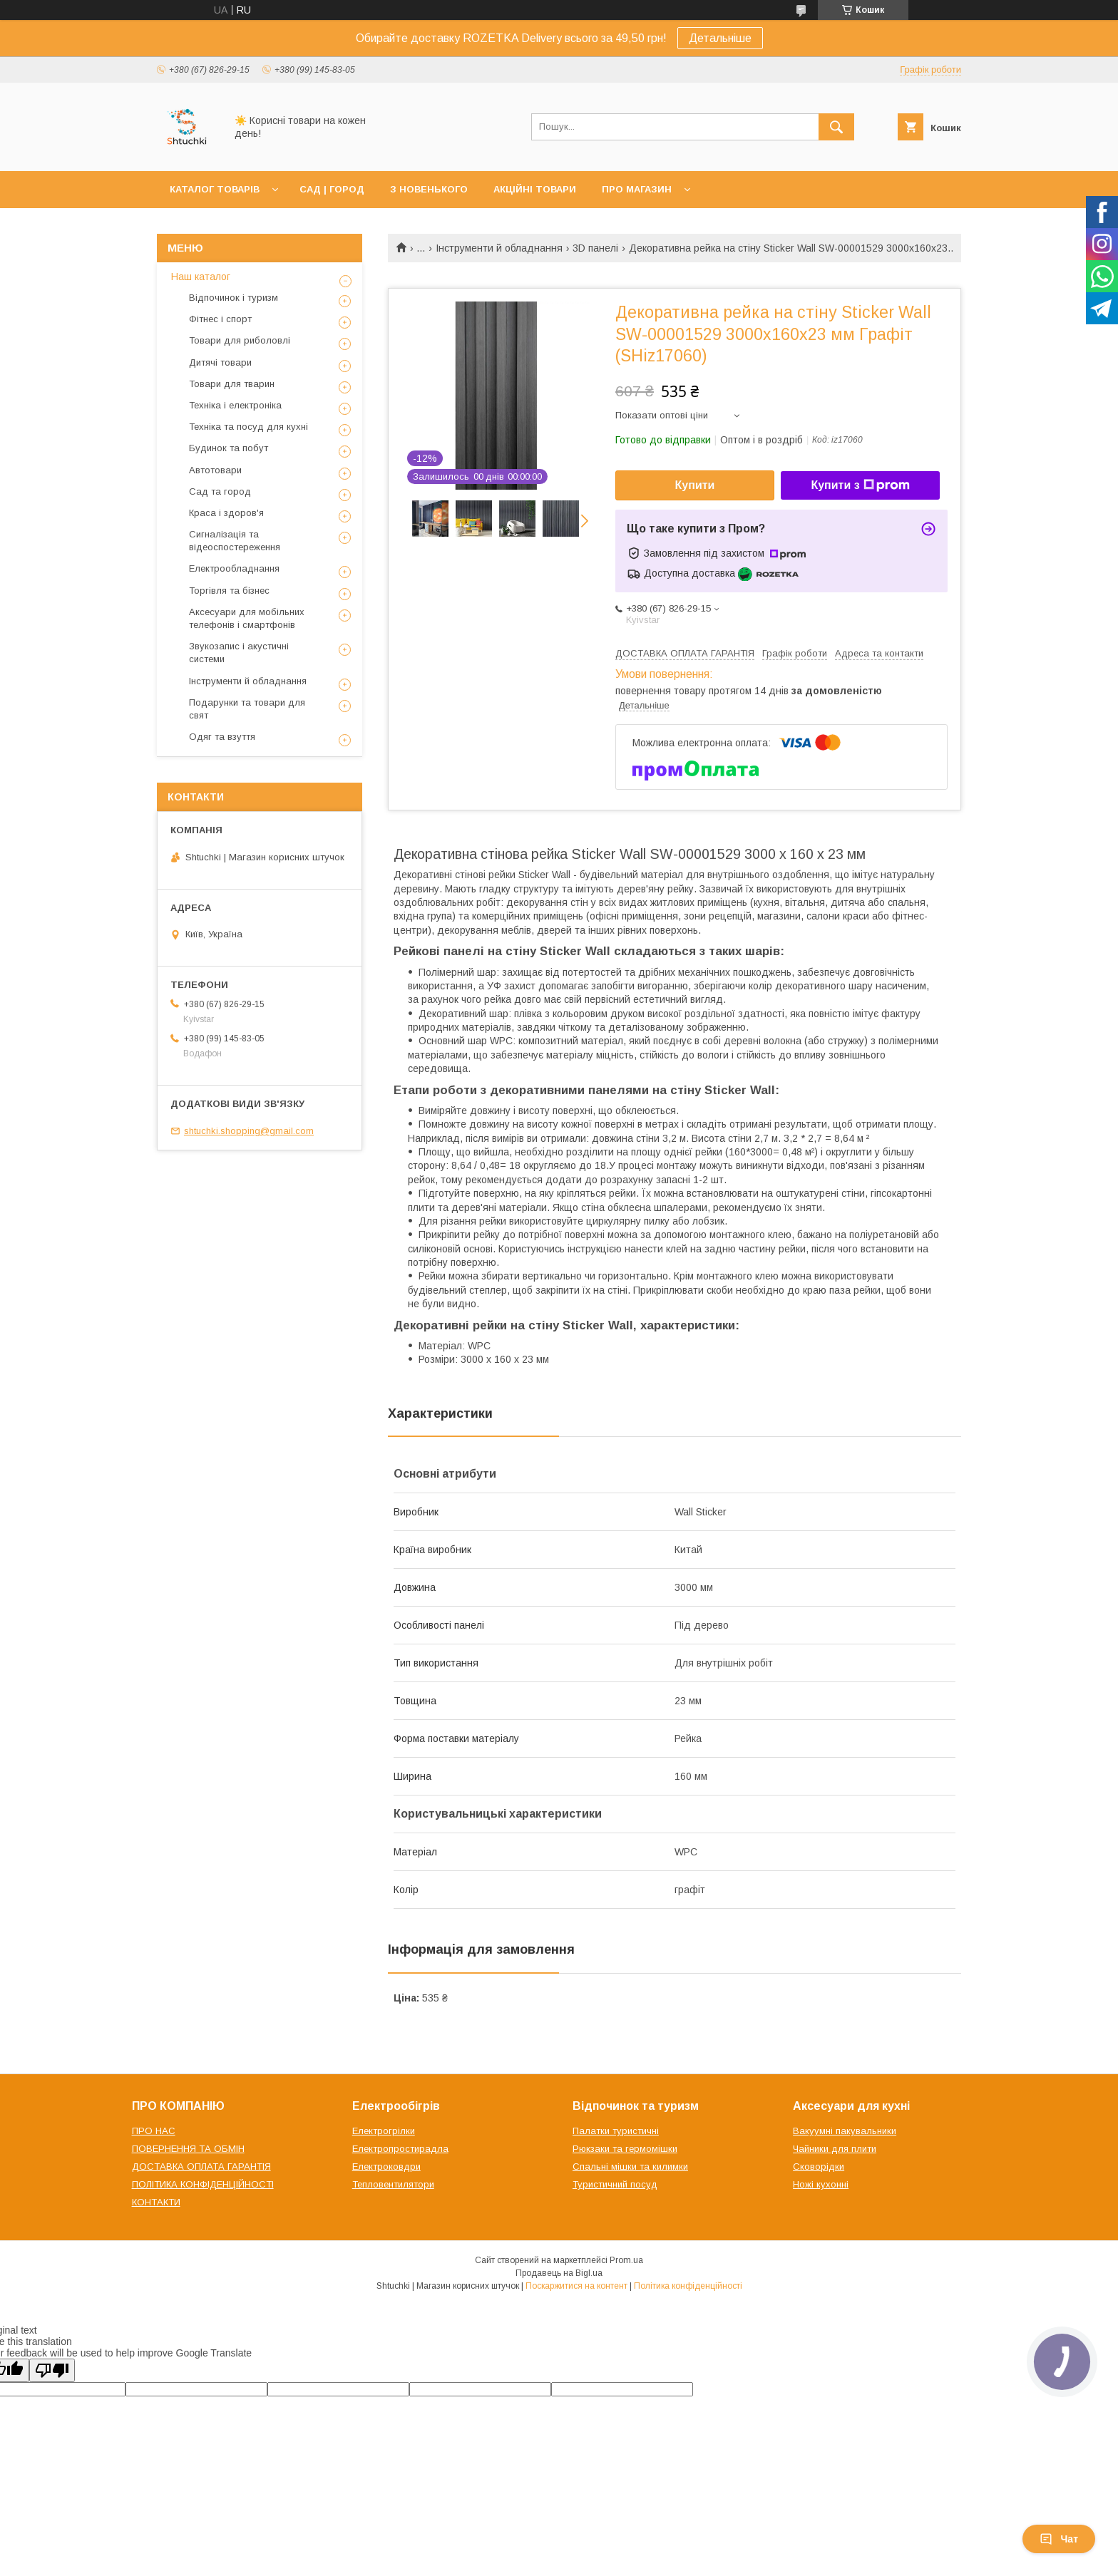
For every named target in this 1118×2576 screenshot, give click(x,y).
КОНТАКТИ (156, 2202)
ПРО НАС (153, 2131)
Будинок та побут (228, 448)
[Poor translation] (52, 2370)
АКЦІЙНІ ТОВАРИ (534, 189)
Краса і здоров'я (226, 513)
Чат (1059, 2539)
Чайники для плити (834, 2148)
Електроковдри (386, 2166)
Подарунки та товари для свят (247, 709)
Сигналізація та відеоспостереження (234, 540)
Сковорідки (818, 2166)
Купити (695, 485)
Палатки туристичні (616, 2131)
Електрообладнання (234, 568)
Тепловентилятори (393, 2184)
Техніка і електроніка (235, 405)
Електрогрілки (383, 2131)
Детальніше (720, 38)
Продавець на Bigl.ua (559, 2273)
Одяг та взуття (222, 736)
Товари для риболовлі (239, 340)
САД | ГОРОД (331, 189)
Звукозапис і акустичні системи (239, 652)
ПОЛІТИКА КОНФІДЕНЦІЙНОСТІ (203, 2184)
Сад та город (220, 491)
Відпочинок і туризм (233, 297)
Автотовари (215, 470)
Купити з (860, 485)
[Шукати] (836, 126)
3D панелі (595, 248)
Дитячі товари (220, 362)
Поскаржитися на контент (576, 2286)
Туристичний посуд (615, 2184)
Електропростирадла (400, 2148)
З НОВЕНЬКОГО (429, 189)
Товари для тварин (232, 383)
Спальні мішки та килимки (630, 2166)
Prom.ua (626, 2260)
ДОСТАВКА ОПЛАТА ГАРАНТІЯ (201, 2166)
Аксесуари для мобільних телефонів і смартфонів (246, 618)
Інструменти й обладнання (499, 248)
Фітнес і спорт (220, 319)
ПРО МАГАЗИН (637, 189)
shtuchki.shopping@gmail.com (249, 1130)
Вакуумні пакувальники (844, 2131)
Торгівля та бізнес (229, 590)
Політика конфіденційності (688, 2286)
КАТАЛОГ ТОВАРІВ (215, 189)
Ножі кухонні (820, 2184)
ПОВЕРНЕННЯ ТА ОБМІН (188, 2148)
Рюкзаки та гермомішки (625, 2148)
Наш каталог (200, 276)
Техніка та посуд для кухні (248, 426)
